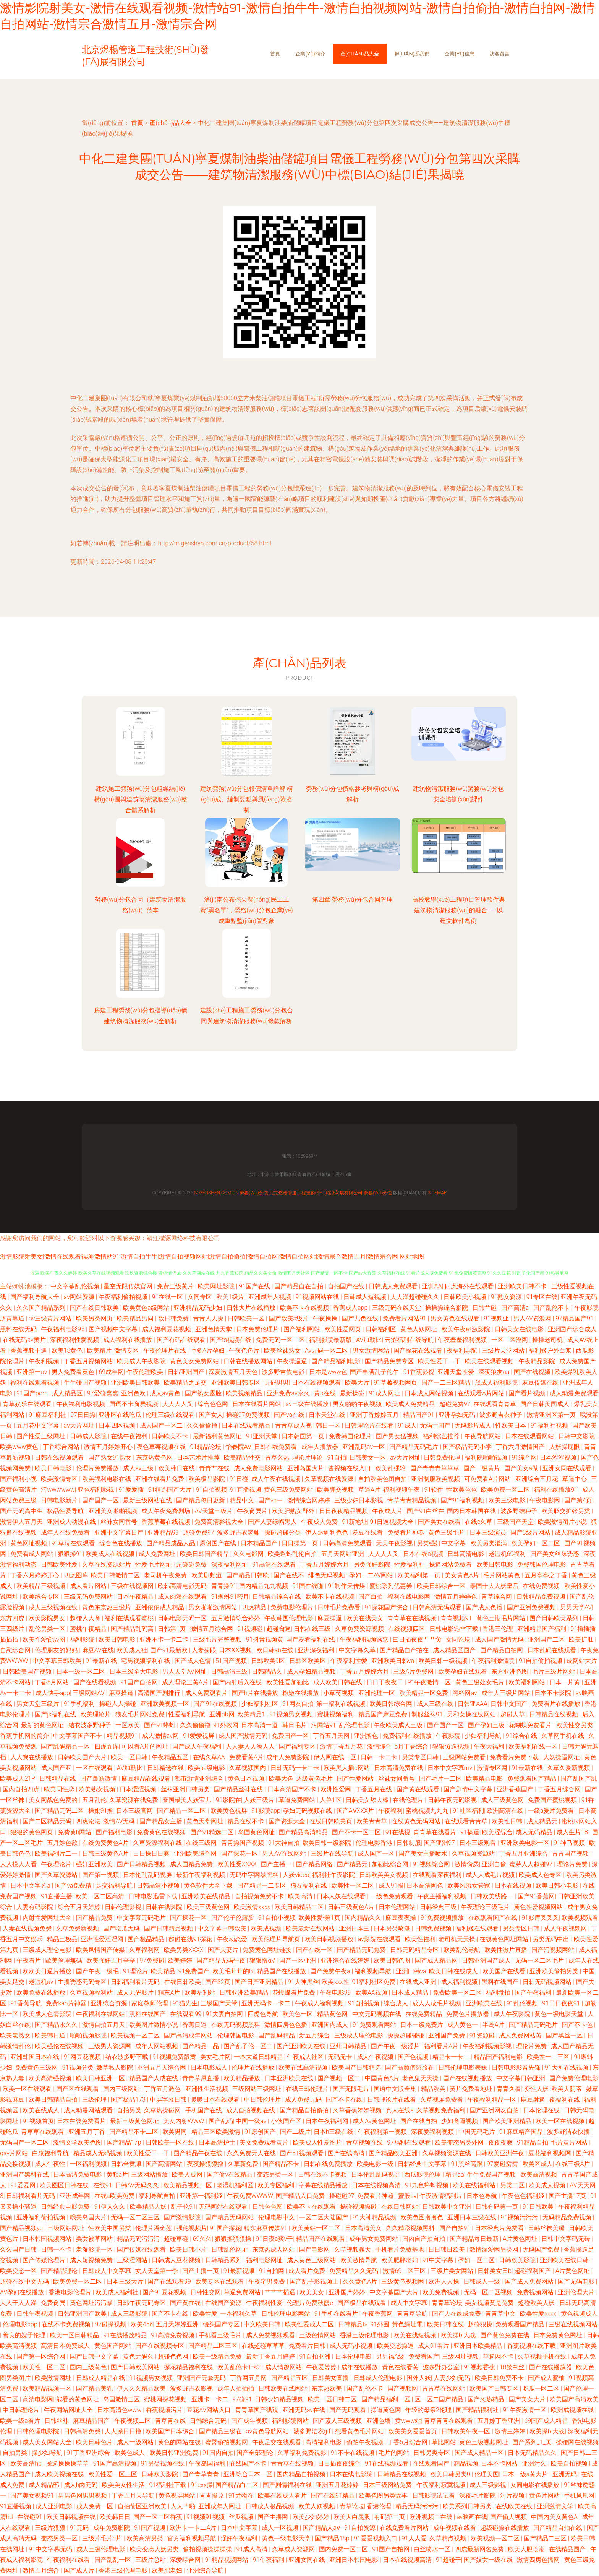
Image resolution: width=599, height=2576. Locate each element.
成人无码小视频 (352, 2345)
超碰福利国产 (533, 2270)
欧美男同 (175, 2131)
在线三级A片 (573, 2163)
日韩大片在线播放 (252, 1307)
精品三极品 (62, 1939)
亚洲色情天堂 (214, 1329)
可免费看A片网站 (488, 1479)
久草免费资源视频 (360, 1628)
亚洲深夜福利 (317, 1650)
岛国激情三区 (122, 2399)
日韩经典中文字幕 (423, 2163)
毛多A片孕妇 (208, 1350)
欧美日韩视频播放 (329, 1939)
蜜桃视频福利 (336, 1714)
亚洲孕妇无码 (458, 1414)
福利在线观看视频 (35, 1382)
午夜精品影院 (537, 1361)
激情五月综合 (42, 2570)
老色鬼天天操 (421, 2078)
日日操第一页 (301, 1543)
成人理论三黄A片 (186, 1682)
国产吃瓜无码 (122, 1928)
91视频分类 (78, 2067)
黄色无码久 (139, 2356)
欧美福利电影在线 (107, 1479)
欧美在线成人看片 (283, 2495)
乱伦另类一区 (48, 1628)
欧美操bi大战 (458, 2335)
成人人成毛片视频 (491, 1874)
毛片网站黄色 (502, 1575)
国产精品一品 (201, 2046)
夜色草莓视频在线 (162, 1446)
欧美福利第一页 (420, 1575)
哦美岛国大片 (89, 2217)
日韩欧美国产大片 (83, 1757)
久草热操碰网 (163, 2110)
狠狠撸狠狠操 (234, 2238)
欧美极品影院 (207, 1479)
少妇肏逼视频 (460, 2121)
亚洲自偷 (494, 1864)
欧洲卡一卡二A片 (194, 2527)
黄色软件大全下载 (209, 1885)
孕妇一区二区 (477, 2260)
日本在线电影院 (352, 2474)
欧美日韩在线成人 (454, 1971)
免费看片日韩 (308, 2345)
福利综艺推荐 (442, 1436)
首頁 (275, 53)
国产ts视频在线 (231, 1339)
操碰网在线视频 (577, 2442)
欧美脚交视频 (336, 1489)
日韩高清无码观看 (438, 1607)
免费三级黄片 (176, 1286)
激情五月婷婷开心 (109, 1446)
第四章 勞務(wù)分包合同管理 (352, 899)
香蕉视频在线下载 (532, 2345)
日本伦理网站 (398, 1907)
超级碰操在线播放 (505, 2527)
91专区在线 (542, 1297)
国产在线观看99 (170, 2281)
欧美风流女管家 (469, 1885)
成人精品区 (68, 1393)
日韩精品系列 (224, 2260)
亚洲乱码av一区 (364, 1446)
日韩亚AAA (472, 1703)
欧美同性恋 (60, 1789)
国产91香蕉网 (536, 1896)
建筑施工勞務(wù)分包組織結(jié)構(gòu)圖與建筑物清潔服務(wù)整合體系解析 (140, 799)
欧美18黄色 (68, 1350)
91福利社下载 (168, 2484)
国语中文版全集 (396, 2089)
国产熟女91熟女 (110, 1457)
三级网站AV (89, 1693)
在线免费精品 (424, 2014)
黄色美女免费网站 (195, 1361)
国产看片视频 (527, 1393)
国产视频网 (403, 2388)
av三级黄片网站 (51, 1318)
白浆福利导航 (51, 2153)
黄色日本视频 (247, 1778)
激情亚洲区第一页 (552, 1414)
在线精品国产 (568, 2549)
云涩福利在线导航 (410, 1339)
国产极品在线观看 (362, 2303)
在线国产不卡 (249, 2463)
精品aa (454, 2174)
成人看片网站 (89, 1586)
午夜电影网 (545, 1500)
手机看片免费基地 (400, 2249)
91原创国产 (260, 2131)
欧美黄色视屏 (229, 1810)
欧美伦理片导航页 (276, 1939)
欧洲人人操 (445, 2281)
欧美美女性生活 (124, 2484)
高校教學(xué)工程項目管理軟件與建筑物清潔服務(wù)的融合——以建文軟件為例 (458, 910)
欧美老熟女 (16, 2035)
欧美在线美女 (365, 1618)
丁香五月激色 (163, 2089)
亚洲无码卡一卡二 (266, 2003)
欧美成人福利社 (118, 2292)
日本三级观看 (478, 1842)
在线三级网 (202, 1842)
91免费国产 (194, 1971)
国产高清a (515, 1307)
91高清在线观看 (274, 1564)
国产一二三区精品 (446, 1382)
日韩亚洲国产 (187, 1372)
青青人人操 (209, 1318)
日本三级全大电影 (134, 1671)
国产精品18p (333, 2538)
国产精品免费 (95, 1917)
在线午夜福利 (130, 1436)
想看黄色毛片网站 (360, 2431)
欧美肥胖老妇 (400, 2260)
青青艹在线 (215, 1468)
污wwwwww (57, 1489)
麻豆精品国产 (92, 2420)
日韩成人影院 (89, 1436)
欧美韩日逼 (51, 2035)
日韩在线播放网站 (248, 1361)
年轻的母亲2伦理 (429, 2410)
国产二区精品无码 (48, 1821)
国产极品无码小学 (468, 1446)
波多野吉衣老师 (239, 1532)
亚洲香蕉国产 (516, 1789)
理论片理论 (308, 1457)
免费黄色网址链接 (268, 1949)
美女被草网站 (95, 2238)
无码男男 (276, 1382)
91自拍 (336, 1457)
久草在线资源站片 (107, 1564)
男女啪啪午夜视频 (358, 1404)
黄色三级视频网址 (484, 2442)
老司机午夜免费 (166, 1575)
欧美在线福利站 (475, 2185)
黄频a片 (117, 2174)
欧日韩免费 (174, 1318)
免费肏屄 (54, 2303)
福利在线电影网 (409, 1596)
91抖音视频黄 (264, 1639)
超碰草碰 (177, 2238)
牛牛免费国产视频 (492, 2174)
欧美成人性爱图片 (318, 2142)
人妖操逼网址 (562, 1757)
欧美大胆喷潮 (527, 2549)
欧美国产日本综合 (171, 2431)
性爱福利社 (410, 1564)
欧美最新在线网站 (311, 1928)
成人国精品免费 (192, 1864)
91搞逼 (469, 1832)
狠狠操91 (70, 1553)
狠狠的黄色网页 (32, 1832)
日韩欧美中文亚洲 (447, 2206)
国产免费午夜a (330, 1971)
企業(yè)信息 (459, 53)
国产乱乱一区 (113, 2559)
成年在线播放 (360, 2367)
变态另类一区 (276, 2174)
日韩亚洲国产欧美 (83, 2313)
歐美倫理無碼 (64, 1960)
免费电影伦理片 (292, 1607)
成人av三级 (139, 1468)
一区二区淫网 (510, 1339)
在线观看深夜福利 (438, 1874)
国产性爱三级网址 (41, 1436)
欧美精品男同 (136, 1318)
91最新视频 (239, 2270)
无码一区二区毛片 (540, 1960)
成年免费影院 (112, 2527)
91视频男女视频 (291, 1714)
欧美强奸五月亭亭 (111, 1960)
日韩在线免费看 (276, 1446)
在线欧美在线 (515, 2506)
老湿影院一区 (95, 2249)
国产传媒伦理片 (45, 2260)
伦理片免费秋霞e (310, 2303)
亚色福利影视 (97, 1489)
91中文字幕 (438, 2260)
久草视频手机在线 (543, 2356)
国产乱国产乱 (578, 1778)
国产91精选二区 (212, 1832)
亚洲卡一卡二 (210, 2399)
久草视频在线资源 (329, 1479)
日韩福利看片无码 (136, 1982)
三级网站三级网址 (257, 2089)
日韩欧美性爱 (60, 1564)
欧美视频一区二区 (136, 2035)
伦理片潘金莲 (154, 2228)
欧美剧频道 (207, 1575)
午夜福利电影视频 (81, 1404)
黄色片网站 (545, 2495)
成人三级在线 (436, 1703)
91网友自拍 (298, 1703)
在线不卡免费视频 (67, 2324)
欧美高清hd (26, 2463)
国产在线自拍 (419, 2121)
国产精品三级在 (221, 2431)
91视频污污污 (520, 2217)
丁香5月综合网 (408, 2442)
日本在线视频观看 (317, 1382)
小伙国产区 (287, 2121)
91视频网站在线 (318, 1297)
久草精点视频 (448, 2538)
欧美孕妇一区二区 (536, 1543)
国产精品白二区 (237, 2484)
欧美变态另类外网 (460, 2142)
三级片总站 (151, 2559)
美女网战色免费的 (54, 1800)
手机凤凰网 (579, 2495)
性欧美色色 (462, 1489)
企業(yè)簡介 (310, 53)
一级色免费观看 (392, 1896)
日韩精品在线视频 (554, 1714)
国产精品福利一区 (386, 2399)
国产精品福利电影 (336, 1361)
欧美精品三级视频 (41, 1586)
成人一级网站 (136, 2442)
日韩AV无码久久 (137, 2185)
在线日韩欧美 (183, 1982)
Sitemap (437, 1193)
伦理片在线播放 (254, 2067)
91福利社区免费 (374, 1982)
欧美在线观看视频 (490, 1361)
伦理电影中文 (277, 2217)
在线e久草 (479, 1521)
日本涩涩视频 (559, 1457)
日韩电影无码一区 (183, 1618)
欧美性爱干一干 (440, 1361)
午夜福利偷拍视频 (124, 1297)
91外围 (379, 2324)
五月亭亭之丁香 (547, 1575)
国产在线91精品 (333, 2495)
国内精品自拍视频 (302, 2474)
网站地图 (412, 1256)
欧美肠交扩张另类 (566, 1511)
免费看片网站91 (405, 1318)
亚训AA (432, 1286)
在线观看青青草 (495, 1404)
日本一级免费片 (422, 2024)
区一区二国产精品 (439, 2399)
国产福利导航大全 (35, 1297)
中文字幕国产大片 (394, 2292)
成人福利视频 (460, 1982)
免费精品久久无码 (354, 2270)
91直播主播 (56, 1896)
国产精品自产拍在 (405, 1650)
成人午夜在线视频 (276, 1479)
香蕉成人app (351, 1307)
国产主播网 (273, 2517)
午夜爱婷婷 (322, 2367)
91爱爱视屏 (199, 1735)
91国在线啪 (308, 1586)
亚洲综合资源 (110, 2003)
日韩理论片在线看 (370, 1425)
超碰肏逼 (279, 1628)
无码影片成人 (474, 1425)
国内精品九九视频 (264, 1586)
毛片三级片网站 (554, 1671)
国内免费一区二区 (344, 2549)
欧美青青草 (372, 1821)
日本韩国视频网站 (48, 2238)
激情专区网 (493, 1767)
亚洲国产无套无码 (202, 2377)
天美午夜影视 (395, 1543)
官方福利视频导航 (192, 2538)
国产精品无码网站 (230, 2217)
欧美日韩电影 (54, 1468)
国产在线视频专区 (160, 2345)
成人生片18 (573, 1832)
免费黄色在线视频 (162, 1832)
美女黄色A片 (463, 1575)
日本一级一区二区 (81, 1671)
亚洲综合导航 (206, 2570)
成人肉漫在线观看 (183, 1596)
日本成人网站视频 (430, 1393)
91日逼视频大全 (392, 1521)
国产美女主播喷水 (423, 1853)
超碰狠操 (480, 2324)
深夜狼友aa (494, 1372)
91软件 (434, 1489)
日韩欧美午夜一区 (466, 2431)
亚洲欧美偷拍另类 (554, 1971)
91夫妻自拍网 (225, 2014)
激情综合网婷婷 (309, 1500)
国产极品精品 (147, 1939)
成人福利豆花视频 (167, 1329)
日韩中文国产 (510, 1703)
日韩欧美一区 (247, 1318)
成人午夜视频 (376, 2056)
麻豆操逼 (330, 1618)
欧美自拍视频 (570, 2463)
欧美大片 (358, 1382)
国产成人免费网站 (530, 2281)
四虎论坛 (88, 1821)
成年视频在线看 (455, 2527)
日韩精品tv (352, 2324)
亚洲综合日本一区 (248, 2474)
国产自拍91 (455, 2228)
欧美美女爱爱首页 (413, 2431)
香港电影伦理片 (71, 2292)
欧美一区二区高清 (100, 1896)
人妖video (296, 1874)
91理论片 (135, 1971)
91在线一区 (168, 1297)
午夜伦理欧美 (145, 1372)
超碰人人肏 (86, 1618)
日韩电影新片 (60, 1500)
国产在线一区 (315, 1949)
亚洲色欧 (134, 1393)
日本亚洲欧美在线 (289, 2078)
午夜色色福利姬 (524, 2196)
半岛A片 (494, 2024)
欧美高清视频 (539, 2174)
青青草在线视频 (293, 2463)
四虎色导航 (264, 2014)
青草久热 (277, 1457)
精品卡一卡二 (451, 2056)
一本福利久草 (239, 2313)
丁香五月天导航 (134, 2495)
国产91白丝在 (425, 1511)
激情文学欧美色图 (78, 2142)
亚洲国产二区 (547, 1639)
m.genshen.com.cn (216, 1193)
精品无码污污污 (139, 2238)
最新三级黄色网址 (135, 2121)
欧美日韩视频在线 (72, 2517)
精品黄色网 (333, 2014)
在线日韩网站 (400, 2206)
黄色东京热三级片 (107, 1607)
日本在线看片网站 (257, 1404)
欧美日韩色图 (393, 1960)
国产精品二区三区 (213, 2345)
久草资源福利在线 (158, 1842)
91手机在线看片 (336, 2313)
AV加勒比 (369, 1339)
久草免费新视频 (78, 1928)
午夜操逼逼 (293, 1361)
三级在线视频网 (133, 1586)
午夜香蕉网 (378, 2313)
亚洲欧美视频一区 (165, 1703)
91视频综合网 (432, 1864)
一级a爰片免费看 (551, 1810)
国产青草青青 (201, 2474)
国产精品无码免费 (362, 1949)
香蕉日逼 (195, 2024)
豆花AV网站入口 (209, 2410)
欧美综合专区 (42, 1596)
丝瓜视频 (242, 2517)
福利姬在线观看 (478, 1928)
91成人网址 (385, 1393)
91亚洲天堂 (262, 1436)
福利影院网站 (291, 2420)
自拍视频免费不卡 (260, 1896)
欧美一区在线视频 (561, 2121)
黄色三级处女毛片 (480, 1682)
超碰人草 (513, 1714)
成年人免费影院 (288, 1757)
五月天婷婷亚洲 (178, 2324)
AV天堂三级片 (214, 1511)
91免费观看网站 (375, 2024)
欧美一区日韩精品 (75, 2335)
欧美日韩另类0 (451, 2474)
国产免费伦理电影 (573, 2078)
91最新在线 (102, 1660)
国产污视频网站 (553, 1949)
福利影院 (83, 1639)
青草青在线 (171, 2420)
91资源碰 (482, 2035)
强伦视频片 (191, 2228)
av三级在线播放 (308, 1404)
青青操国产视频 (243, 1842)
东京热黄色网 (155, 1457)
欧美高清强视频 (51, 2078)
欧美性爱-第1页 (320, 1917)
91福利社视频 (550, 1425)
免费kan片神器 (66, 2003)
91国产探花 (225, 2228)
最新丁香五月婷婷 (271, 2356)
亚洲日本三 (355, 1928)
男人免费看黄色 (74, 1372)
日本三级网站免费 (388, 2484)
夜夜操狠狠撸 (206, 2163)
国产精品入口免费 (301, 2196)
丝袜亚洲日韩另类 (186, 1789)
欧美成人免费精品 (411, 1404)
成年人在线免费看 (66, 1532)
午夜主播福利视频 (442, 1896)
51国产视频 (231, 1660)
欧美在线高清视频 (303, 2067)
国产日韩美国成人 (545, 1404)
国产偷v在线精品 (230, 2174)
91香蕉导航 (26, 2003)
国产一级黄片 (482, 1468)
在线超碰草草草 (264, 2345)
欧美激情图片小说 (563, 1521)
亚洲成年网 (76, 2196)
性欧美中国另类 (110, 2228)
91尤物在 (241, 2495)
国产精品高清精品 (304, 1832)
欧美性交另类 (575, 1725)
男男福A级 (391, 2356)
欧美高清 (301, 1896)
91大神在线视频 (567, 2067)
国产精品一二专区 (262, 1885)
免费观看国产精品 (532, 1778)
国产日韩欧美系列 (554, 1618)
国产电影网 (315, 2249)
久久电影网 (249, 1553)
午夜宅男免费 (267, 2281)
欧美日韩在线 (446, 2324)
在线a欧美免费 (115, 2196)
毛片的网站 (395, 2452)
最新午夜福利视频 (201, 1874)
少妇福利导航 (484, 1735)
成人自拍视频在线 (251, 2110)
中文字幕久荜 (358, 1650)
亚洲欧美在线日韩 (565, 2260)
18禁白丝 (513, 2367)
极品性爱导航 (66, 1511)
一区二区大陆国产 (324, 2217)
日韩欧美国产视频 (28, 1671)
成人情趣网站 (284, 2367)
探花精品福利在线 (189, 2367)
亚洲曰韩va (411, 1971)
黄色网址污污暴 (92, 2303)
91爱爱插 (132, 1489)
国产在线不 (290, 1575)
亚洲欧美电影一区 (525, 1842)
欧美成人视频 (548, 2185)
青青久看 (509, 2089)
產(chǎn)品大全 (359, 53)
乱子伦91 (183, 2206)
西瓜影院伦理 (423, 2174)
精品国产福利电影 (499, 2056)
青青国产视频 (571, 1853)
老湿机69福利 (508, 1553)
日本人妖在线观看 (342, 1896)
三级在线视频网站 (573, 2324)
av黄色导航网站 (268, 2431)
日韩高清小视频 (159, 1885)
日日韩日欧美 (447, 2249)
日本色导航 (482, 2196)
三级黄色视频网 (403, 2281)
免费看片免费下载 (515, 1757)
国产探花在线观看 (418, 1350)
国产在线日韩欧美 (95, 1307)
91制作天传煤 (347, 1586)
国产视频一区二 (339, 2078)
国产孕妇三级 (487, 1725)
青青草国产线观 (257, 2410)
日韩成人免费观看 (394, 1286)
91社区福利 (468, 1810)
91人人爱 (414, 2538)
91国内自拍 (218, 2452)
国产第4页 (578, 1500)
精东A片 (169, 1992)
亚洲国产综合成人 (572, 1329)
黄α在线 (325, 1393)
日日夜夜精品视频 (344, 1511)
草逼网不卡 (499, 2356)
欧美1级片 (231, 1297)
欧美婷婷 (181, 1960)
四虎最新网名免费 (480, 2549)
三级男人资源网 (110, 2046)
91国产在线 (255, 1286)
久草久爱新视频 (569, 1767)
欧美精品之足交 (186, 1382)
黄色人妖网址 (419, 1329)
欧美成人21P (18, 1778)
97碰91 (242, 2399)
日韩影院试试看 (434, 2495)
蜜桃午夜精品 (89, 1628)
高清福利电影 (324, 2442)
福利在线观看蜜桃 (130, 1618)
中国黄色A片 (382, 2078)
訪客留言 (500, 53)
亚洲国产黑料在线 (25, 2174)
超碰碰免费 (192, 1564)
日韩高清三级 (230, 1671)
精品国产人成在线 (154, 2078)
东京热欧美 (327, 2388)
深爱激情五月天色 (234, 1372)
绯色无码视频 (327, 1575)
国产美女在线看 (440, 1521)
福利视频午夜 (402, 1489)
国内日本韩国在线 (472, 1511)
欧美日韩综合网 (391, 1703)
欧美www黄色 (20, 1446)
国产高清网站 (165, 2163)
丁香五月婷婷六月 (325, 1564)
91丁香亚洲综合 (89, 2452)
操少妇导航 (48, 2452)
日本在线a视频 (423, 1553)
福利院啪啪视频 (487, 1457)
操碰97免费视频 (248, 1414)
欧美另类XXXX (184, 1949)
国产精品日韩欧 (248, 1575)
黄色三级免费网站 (289, 1489)
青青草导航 (413, 2313)
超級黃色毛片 (315, 1778)
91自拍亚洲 (315, 2356)
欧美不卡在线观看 (312, 2206)
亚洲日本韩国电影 (354, 2559)
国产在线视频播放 (468, 2078)
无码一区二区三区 (136, 2217)
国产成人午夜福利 (197, 1746)
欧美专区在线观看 (220, 2281)
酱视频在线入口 (350, 1468)
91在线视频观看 (387, 2463)
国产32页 (218, 1982)
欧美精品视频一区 (188, 2185)
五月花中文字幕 (38, 1425)
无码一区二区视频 (489, 2292)
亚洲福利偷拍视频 (41, 2217)
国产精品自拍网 (502, 1650)
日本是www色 (328, 1372)
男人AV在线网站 (285, 1853)
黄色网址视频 (29, 1543)
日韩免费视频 (434, 1928)
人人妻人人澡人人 (251, 1746)
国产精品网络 (315, 1864)
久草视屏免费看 (442, 2099)
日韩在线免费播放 (329, 2163)
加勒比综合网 (391, 1864)
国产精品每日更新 (201, 1500)
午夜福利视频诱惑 (365, 1639)
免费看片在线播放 (556, 1703)
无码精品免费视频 (567, 2217)
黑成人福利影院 (497, 1382)
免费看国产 (423, 2356)
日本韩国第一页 (304, 1436)
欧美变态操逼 (396, 2345)
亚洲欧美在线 (485, 2003)
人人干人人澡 (19, 2303)
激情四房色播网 (539, 2559)
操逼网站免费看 (451, 1564)
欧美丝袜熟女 (283, 1350)
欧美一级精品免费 (218, 2356)
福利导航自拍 (158, 2196)
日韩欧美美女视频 (384, 1874)
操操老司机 (548, 1339)
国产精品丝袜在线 (239, 1789)
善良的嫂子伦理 (25, 2335)
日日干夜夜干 (385, 1682)
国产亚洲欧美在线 (302, 2046)
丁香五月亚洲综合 (524, 1853)
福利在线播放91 (556, 1489)
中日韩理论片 (22, 2410)
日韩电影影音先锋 (517, 2067)
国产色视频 (414, 2056)
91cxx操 (202, 2484)
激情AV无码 (119, 1821)
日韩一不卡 (57, 2249)
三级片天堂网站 (504, 1350)
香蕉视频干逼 (29, 1350)
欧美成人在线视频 (111, 1553)
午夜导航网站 (483, 1436)
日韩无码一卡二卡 (295, 1767)
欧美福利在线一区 (533, 1746)
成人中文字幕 (409, 2303)
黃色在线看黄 (401, 2367)
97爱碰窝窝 (102, 1393)
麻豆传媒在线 (541, 1382)
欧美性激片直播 (506, 1949)
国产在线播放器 (551, 2367)
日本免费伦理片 (258, 1329)
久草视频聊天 (353, 2249)
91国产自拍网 (139, 1682)
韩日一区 (329, 1425)
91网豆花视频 (83, 2056)
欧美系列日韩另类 (468, 2506)
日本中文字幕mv (450, 1767)
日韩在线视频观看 (60, 1457)
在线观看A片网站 (482, 1393)
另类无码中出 (552, 1939)
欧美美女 (312, 2292)
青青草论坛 (447, 2303)
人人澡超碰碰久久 (415, 1297)
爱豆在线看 (368, 1532)
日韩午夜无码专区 (142, 2303)
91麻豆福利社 (48, 1414)
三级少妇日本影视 (359, 1500)
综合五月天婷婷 (80, 1907)
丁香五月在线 (374, 1789)
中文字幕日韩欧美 (57, 1660)
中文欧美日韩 (263, 2324)
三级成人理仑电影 (48, 1949)
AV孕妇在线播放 (22, 2292)
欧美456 (142, 2324)
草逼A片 (369, 1489)
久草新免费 (244, 2163)
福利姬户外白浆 (551, 1350)
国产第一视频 (101, 1874)
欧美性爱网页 (343, 1329)
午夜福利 (390, 1810)
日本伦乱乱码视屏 (148, 1874)
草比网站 (444, 2442)
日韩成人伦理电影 (378, 2377)
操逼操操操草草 (68, 2463)
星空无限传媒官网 (129, 1286)
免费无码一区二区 (281, 1339)
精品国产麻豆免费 (383, 1714)
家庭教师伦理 (150, 2003)
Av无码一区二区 (327, 1350)
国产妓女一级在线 (489, 2559)
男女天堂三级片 (38, 1703)
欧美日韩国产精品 (205, 1553)
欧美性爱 (205, 2313)
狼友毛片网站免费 (140, 1714)
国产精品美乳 (95, 2388)
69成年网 (111, 1372)
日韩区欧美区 (308, 1660)
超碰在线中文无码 (25, 2281)
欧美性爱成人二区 (310, 2324)
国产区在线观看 (78, 2089)
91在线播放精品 (125, 2335)
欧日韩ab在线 (275, 1650)
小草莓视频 (339, 1693)
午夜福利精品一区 (492, 2099)
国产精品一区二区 (182, 1810)
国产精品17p (125, 2142)
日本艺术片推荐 (199, 1457)
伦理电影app (21, 2324)
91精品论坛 (206, 1446)
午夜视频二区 (133, 2420)
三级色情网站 (318, 2335)
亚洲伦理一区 (377, 1693)
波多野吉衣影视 (192, 2388)
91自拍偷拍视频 (541, 1660)
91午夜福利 (269, 2559)
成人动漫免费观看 (574, 1393)
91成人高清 (252, 2549)
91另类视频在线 (163, 2463)
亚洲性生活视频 (207, 2089)
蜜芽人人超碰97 (531, 1864)
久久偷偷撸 (203, 1425)
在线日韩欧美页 (331, 1821)
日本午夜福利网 (328, 2121)
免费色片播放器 (468, 2014)
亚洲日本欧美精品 (478, 2345)
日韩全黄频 (127, 2163)
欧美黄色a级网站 (146, 1307)
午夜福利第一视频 (383, 2131)
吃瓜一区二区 (542, 2388)
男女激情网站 (372, 1350)
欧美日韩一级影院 (327, 1842)
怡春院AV (238, 1446)
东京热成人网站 (274, 2249)
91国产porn (32, 1393)
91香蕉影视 (419, 1372)
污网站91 (323, 1725)
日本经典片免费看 (500, 2228)
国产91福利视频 (463, 1500)
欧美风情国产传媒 (101, 1949)
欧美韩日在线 (177, 1468)
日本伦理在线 (542, 2110)
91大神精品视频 (375, 2217)
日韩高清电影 (466, 1553)
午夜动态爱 (233, 1939)
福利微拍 (499, 1992)
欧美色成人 (130, 2452)
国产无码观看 (348, 2410)
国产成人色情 (194, 1660)
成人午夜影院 (513, 2014)
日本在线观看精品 (247, 1425)
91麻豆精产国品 (521, 2131)
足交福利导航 (115, 1885)
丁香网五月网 (249, 2377)
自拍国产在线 (347, 1286)
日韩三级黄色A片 (106, 1853)
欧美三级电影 (508, 1500)
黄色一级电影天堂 (559, 2014)
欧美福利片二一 (57, 1853)
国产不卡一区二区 (357, 1832)
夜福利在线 (565, 2099)
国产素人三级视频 (338, 2420)
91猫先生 (185, 2003)
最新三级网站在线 (148, 1500)
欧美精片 (99, 1350)
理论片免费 (573, 1864)
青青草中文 (501, 2313)
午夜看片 (29, 1960)
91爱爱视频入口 (376, 2538)
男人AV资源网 (533, 1318)
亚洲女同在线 (307, 2559)
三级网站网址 (66, 2228)
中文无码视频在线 (377, 2014)
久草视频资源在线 (447, 2153)
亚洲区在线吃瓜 (121, 1414)
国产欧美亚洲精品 (507, 2121)
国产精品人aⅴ (322, 2527)
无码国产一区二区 (25, 2142)
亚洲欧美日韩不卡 (523, 1286)
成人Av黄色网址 (375, 2121)
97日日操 (83, 1414)
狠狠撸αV (263, 1960)
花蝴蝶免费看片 (531, 1725)
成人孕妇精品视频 (312, 1671)
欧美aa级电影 (207, 1767)
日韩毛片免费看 (339, 1607)
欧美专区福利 (276, 2185)
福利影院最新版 (331, 1339)
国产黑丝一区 (565, 2035)
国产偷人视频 (509, 2517)
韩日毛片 (295, 1725)
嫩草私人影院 (115, 2067)
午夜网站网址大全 (69, 2410)
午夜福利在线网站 (101, 2014)
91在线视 (398, 1832)
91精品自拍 (532, 2142)
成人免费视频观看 (271, 2335)
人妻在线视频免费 (28, 1928)
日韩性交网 (205, 2292)
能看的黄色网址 (78, 2399)
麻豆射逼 (534, 2099)
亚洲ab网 (221, 1714)
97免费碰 (152, 1960)
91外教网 (225, 1725)
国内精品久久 (364, 1917)
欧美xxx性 (335, 1982)
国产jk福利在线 (56, 1714)
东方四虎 (13, 1618)
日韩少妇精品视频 (280, 2399)
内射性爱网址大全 (48, 1917)
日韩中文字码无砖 (566, 2238)
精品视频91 (123, 1735)
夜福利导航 (463, 1350)
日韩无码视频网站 (548, 1982)
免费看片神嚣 (406, 1532)
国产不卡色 (578, 2024)
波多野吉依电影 (284, 1372)
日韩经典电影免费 (66, 2206)
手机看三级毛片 (221, 2335)
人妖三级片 (260, 1800)
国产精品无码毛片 (414, 1446)
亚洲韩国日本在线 (35, 2056)
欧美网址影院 (217, 1286)
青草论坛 (352, 2506)
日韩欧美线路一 (492, 1896)
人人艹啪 (183, 2506)
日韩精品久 (268, 1671)
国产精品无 (353, 1864)
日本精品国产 (260, 1543)
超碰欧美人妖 (537, 2303)
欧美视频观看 (580, 1917)
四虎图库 (76, 1575)
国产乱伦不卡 (552, 1307)
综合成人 (397, 2003)
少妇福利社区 (260, 1703)
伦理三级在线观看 (171, 1414)
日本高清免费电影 (78, 2174)
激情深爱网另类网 (494, 2249)
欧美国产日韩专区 (494, 2388)
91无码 (80, 2527)
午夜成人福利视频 (320, 2003)
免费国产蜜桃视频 (553, 1800)
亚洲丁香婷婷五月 (375, 1414)
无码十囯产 (436, 1425)
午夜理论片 (57, 1864)
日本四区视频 (118, 1425)
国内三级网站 (122, 2089)
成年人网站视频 (157, 2046)
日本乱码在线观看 (552, 1650)
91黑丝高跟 (467, 2163)
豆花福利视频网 (550, 2153)
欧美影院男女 (48, 1618)
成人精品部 (45, 2484)
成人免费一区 (95, 2506)
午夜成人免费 (320, 1521)
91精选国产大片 (170, 1489)
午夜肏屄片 (253, 1511)
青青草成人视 (294, 1425)
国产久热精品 (487, 2399)
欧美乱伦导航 (463, 1949)
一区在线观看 (95, 1767)
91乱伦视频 (523, 2003)
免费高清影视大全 (219, 1521)
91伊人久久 (110, 2206)
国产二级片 (295, 2131)
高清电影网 (38, 2399)
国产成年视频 (250, 2420)
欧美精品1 (252, 1714)
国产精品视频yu (22, 2228)
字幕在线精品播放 (324, 2185)
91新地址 (354, 1521)
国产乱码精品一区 (66, 1746)
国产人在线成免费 (457, 2313)
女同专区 (201, 1297)
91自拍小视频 (277, 1917)
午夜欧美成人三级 (399, 1725)
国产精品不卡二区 (134, 2131)
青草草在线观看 (43, 2131)
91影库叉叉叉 (540, 1917)
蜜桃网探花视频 (166, 2399)
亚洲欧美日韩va (393, 1660)
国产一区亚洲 (298, 1960)
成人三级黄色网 (503, 1800)
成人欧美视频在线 (60, 2474)
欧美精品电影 (485, 1778)
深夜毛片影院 (478, 2495)
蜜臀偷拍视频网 (227, 2442)
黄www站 (408, 2420)
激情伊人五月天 (22, 1521)
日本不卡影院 (553, 1693)
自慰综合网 (16, 1650)
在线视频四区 (407, 1628)
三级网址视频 (461, 2356)
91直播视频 (245, 1489)
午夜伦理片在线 (165, 1350)
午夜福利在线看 (69, 2559)
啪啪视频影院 (89, 2035)
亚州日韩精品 (349, 2046)
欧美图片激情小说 (154, 2024)
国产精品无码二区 (60, 1810)
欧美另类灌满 (489, 1543)
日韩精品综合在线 (277, 1596)
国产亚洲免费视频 (532, 1607)
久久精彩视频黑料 (411, 2228)
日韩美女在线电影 (520, 1329)
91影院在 (228, 1800)
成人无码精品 (535, 1832)
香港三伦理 (498, 1628)
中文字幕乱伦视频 (75, 1286)
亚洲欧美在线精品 (206, 1896)
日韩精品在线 (58, 1778)
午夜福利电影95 (63, 1329)
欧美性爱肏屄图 (45, 1639)
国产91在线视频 (215, 1703)
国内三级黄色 (89, 2367)
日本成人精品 (411, 1992)
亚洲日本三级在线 (472, 2217)
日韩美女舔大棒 (368, 1800)
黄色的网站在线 (180, 2442)
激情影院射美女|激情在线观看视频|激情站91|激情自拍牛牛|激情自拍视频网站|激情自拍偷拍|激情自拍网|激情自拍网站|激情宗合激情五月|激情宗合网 (199, 1256)
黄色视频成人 (579, 2313)
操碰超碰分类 (283, 1532)
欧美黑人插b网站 (347, 1767)
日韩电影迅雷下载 (454, 1628)
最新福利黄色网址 (218, 1436)
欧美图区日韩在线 (65, 2185)
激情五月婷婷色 (456, 1596)
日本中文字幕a (31, 1885)
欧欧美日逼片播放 (48, 1971)
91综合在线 (522, 1735)
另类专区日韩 (421, 1757)
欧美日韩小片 (189, 2249)
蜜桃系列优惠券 (391, 1586)
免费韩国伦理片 (351, 1436)
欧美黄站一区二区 (316, 2228)
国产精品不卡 (281, 2163)
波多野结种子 (519, 1511)
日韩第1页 (172, 1628)
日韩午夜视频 (35, 2313)
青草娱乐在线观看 (28, 1404)
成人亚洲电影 (55, 2506)
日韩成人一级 (482, 2281)
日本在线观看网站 (530, 1436)
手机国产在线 (204, 2110)
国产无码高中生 (22, 1511)
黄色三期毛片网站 (501, 1618)
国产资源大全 (288, 1821)
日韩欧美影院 (518, 2260)
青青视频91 (456, 1618)
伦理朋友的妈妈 (57, 1650)
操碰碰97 (342, 2196)
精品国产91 (419, 1414)
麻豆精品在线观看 (146, 1778)
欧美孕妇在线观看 (463, 1671)
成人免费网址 (158, 1553)
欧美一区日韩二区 (333, 2399)
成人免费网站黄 (521, 2035)
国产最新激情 (99, 1778)
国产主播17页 (568, 2196)
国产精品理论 (60, 2270)
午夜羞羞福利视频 (463, 1339)
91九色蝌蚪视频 (427, 2185)
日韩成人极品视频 (270, 2506)
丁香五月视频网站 (89, 1361)
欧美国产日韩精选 (357, 2067)
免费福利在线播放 (408, 1735)
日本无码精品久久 (533, 2452)
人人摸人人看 (19, 1864)
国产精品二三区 (546, 2538)
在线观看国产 (432, 2463)
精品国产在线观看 (321, 2238)
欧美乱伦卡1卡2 (239, 2367)
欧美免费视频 (442, 2292)
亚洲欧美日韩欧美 (136, 1382)
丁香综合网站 (62, 1446)
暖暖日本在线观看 (216, 2099)
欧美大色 (281, 1778)
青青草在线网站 (444, 2388)
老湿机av (42, 1982)
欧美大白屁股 (352, 2517)
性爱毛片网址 (154, 1564)
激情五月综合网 (212, 1628)
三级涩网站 (133, 2260)
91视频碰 (250, 1628)
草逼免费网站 (297, 1800)
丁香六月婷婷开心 (35, 1575)
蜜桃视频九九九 (428, 1810)
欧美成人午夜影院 (142, 1361)
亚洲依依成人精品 (160, 1607)
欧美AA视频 (372, 1992)
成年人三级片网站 (506, 1693)
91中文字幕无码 (51, 2549)
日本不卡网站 (500, 2463)
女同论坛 (459, 1639)
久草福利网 (145, 1949)
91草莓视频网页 (396, 1382)
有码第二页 (390, 2517)
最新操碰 (353, 1393)
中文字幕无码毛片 (142, 1917)
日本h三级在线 (334, 2131)
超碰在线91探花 (191, 1939)
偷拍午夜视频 (365, 2442)
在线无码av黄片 (25, 1339)
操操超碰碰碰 (406, 2035)
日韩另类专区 (432, 2452)
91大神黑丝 (303, 1982)
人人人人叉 (178, 1404)
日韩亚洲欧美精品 (244, 1992)
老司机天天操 (458, 1939)
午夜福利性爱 (349, 1660)
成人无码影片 (136, 1992)
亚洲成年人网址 (220, 2506)
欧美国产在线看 (504, 1971)
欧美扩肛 (582, 1639)
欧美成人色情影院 (48, 2014)
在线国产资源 (224, 2303)
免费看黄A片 (246, 1757)
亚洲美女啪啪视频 (113, 1511)
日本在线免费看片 (82, 2121)
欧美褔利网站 (527, 1682)
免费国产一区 (291, 1735)
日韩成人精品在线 (101, 2377)
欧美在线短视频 (415, 2335)
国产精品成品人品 (171, 1543)
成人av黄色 (166, 1393)
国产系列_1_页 (532, 2442)
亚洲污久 (535, 2463)
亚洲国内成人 (330, 2024)
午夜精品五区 (171, 1757)
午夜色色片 (245, 1350)
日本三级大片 (126, 2281)
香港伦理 (380, 2506)
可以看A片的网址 (145, 1746)
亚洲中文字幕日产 (119, 1532)
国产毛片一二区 (441, 1778)
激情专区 (127, 1350)
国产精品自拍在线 (558, 2527)
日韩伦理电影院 (38, 2431)
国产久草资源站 (57, 1874)
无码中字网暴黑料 (255, 1874)
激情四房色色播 (286, 2024)
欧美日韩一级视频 (443, 1660)
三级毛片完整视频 (218, 1639)
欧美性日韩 (508, 1821)
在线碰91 (30, 2517)
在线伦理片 (409, 1800)
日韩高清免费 (83, 2431)
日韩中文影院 (577, 1436)
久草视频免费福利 (441, 2110)
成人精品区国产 (455, 1650)
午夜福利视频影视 (488, 2046)
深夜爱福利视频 (433, 2131)
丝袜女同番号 (119, 1521)
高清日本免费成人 (66, 2345)
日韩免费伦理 (443, 1457)
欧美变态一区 (19, 2270)
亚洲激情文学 (556, 2506)
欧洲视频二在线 (432, 2517)
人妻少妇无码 (453, 2377)
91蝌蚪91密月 (230, 1596)
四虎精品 (255, 1607)
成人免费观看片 (207, 1693)
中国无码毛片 (477, 2131)
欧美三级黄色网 (209, 1907)
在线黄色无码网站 (417, 1821)
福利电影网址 (265, 2260)
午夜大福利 (490, 1746)
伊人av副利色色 (327, 1532)
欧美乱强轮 (391, 1468)
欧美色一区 (298, 2014)
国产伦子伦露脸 (233, 1917)
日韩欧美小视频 (466, 1297)
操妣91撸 (100, 1810)
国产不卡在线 (345, 2099)
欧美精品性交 (243, 1457)
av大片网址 (80, 1425)
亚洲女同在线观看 (567, 1468)
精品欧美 (434, 2089)
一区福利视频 (89, 2163)
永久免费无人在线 (252, 2153)
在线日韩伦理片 (308, 2089)
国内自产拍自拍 (424, 2238)
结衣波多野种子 (90, 1725)
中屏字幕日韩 (169, 2099)
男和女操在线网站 (472, 1714)
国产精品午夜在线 (198, 2153)
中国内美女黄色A (555, 2517)
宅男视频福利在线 (146, 1660)
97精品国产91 (575, 1318)
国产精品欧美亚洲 (394, 2153)
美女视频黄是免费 (490, 2303)
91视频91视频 (206, 2517)
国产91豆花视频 (165, 2292)
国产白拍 (371, 1596)
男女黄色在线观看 (456, 1318)
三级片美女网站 (453, 2270)
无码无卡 (341, 2056)
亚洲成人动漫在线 (72, 1521)
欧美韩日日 (115, 2517)
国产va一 (271, 1500)
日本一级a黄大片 (525, 2474)
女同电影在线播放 (535, 2484)
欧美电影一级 (376, 2163)
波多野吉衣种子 (501, 1414)
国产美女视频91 (32, 2495)
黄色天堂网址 (205, 1821)
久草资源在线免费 (134, 1800)
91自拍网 (272, 2270)
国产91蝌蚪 (160, 1725)
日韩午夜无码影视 (453, 1800)
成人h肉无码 (81, 2484)
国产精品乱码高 (133, 1628)
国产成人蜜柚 (547, 2377)
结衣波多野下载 (127, 2056)
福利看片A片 (442, 2046)
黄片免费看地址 (472, 2089)
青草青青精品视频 (412, 1500)
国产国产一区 (101, 1500)
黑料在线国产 (501, 1982)
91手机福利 (80, 1703)
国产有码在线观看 (182, 1339)
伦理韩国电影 (236, 2035)
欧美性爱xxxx (539, 2313)
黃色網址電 (408, 2324)
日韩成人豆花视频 (177, 2260)
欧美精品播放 (242, 2078)
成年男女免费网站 (374, 2238)
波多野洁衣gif (312, 2431)
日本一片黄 (565, 1682)
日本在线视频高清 (377, 2185)
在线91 (102, 2185)
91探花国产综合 (387, 1607)
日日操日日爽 (152, 1853)
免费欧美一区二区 (458, 1992)
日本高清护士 (218, 2142)
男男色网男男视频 (83, 2495)
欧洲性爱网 (337, 1789)
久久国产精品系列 (41, 1307)
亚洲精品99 (163, 1532)
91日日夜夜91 (561, 2003)
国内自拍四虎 (22, 1789)
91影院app (265, 1810)
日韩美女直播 (331, 2377)
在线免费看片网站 (405, 2527)
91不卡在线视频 (353, 2452)
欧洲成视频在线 (573, 2410)
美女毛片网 (215, 2056)
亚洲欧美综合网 (196, 1853)
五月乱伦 (94, 1800)
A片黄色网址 (521, 2238)
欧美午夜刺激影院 (466, 1329)
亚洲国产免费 (447, 2035)
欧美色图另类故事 (384, 2495)
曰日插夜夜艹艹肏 (418, 1639)
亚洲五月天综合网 (162, 2067)
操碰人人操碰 (118, 1703)
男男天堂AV (576, 1607)
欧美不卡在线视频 (305, 1307)
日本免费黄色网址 (558, 2335)
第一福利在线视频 (341, 1703)
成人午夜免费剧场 (166, 1511)
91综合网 (524, 1457)
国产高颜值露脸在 (410, 2067)
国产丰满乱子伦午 (375, 1372)
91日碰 (239, 1479)
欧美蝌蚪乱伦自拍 (293, 1553)
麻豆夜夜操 (401, 1917)
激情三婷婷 (511, 2431)
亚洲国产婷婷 (348, 2292)
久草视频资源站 (474, 1853)
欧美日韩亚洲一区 (101, 2078)
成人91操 (391, 1885)
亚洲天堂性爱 (456, 1372)
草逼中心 (575, 1479)
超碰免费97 (455, 1404)
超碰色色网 (174, 2356)
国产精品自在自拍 (299, 1286)
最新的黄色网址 (43, 1725)
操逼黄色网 (387, 2410)
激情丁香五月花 (342, 1746)
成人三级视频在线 (54, 1607)
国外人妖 (418, 2377)
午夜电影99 (336, 1992)
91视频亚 (497, 1318)
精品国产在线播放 (282, 1971)
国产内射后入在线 (238, 1682)
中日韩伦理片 (263, 2099)
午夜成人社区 (306, 2056)
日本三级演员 (488, 1532)
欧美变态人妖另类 (155, 2549)
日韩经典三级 (439, 1907)
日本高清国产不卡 (292, 1789)
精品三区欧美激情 (216, 2131)
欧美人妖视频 (317, 2506)
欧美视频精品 (245, 1393)
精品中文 (243, 1500)
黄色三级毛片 (447, 1532)
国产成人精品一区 (480, 2452)
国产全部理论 (255, 2452)
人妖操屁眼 (565, 1446)
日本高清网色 (425, 1885)
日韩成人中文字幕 (107, 2270)
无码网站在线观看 (224, 2206)
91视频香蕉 (480, 2367)
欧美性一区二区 (353, 1885)
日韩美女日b (495, 2270)
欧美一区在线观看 (28, 2089)
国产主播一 (277, 1864)
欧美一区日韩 (130, 1757)
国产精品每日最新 (475, 2238)
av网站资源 (80, 1297)
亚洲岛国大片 (306, 1468)
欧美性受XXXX (237, 1864)
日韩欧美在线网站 (283, 2388)
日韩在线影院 (165, 1907)
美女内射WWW (184, 2121)
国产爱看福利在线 (311, 1639)
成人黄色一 (463, 2024)
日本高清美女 (364, 2228)
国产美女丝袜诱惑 (555, 1553)
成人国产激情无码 (500, 1639)
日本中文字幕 (240, 2527)
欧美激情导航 (359, 2260)
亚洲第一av (32, 1372)
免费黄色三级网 (37, 2067)
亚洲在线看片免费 (160, 1479)
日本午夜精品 (136, 1596)
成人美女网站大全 (48, 2442)
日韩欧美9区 (269, 1660)
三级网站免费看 (465, 1757)
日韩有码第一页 (497, 2206)
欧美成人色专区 (541, 1874)
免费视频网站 (536, 2292)
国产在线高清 (347, 2153)
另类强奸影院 (372, 1564)
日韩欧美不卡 (171, 1436)
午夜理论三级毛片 (486, 1907)
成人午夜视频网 (566, 1928)
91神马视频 (570, 1842)
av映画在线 (472, 2517)
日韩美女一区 (368, 1457)
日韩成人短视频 (365, 1297)
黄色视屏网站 (178, 2495)
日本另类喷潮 (393, 1928)
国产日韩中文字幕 (95, 2356)
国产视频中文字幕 (114, 1329)
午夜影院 (449, 1735)
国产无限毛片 (352, 2089)
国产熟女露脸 (204, 1393)
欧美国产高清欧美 (574, 2399)
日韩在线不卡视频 (323, 2174)
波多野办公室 (442, 2367)
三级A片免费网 (414, 1671)
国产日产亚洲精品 (260, 1982)
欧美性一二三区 (549, 2056)
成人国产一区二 (162, 1425)
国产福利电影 (115, 1832)
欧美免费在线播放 (41, 1992)
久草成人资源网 (294, 2549)
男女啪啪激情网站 (213, 1607)
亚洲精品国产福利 (542, 1628)
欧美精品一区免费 (424, 1693)
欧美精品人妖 (149, 2206)
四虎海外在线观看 (470, 1286)
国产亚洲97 (440, 1842)
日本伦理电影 (354, 2356)
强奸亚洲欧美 (95, 1864)
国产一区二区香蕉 (158, 2517)
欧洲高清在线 (506, 1810)
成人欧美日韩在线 (338, 1682)
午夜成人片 (388, 1511)
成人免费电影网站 (259, 1468)
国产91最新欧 (169, 1650)
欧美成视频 (267, 1928)
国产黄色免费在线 (505, 2335)
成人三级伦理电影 (101, 2549)
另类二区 (513, 2185)
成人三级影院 (130, 2313)
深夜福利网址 (230, 1564)
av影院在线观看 (380, 1939)
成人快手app (53, 1693)
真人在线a (400, 2110)
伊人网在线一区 (336, 1757)
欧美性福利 (420, 1939)
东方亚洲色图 (510, 1671)
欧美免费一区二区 (506, 1489)
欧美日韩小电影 (558, 1885)
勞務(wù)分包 (254, 1193)
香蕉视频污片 (165, 2410)
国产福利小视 (19, 1479)
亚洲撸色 (367, 1735)
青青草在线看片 (435, 1832)
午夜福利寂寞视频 (441, 2484)
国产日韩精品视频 (142, 1864)
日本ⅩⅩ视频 (236, 1650)
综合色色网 (214, 1404)
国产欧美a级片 (289, 1318)
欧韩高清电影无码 (183, 1586)
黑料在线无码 (19, 1329)
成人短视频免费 (92, 2260)
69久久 (202, 2238)
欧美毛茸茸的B (233, 1971)
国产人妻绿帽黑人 (273, 1521)
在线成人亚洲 (419, 1982)
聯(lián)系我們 (412, 53)
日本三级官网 (135, 1810)
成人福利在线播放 (128, 1339)
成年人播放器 (320, 1446)
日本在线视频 (514, 1885)
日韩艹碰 (485, 1307)
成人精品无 (543, 1821)
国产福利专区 (298, 1746)
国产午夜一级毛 (98, 1971)
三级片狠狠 (51, 2527)
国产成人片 (80, 2570)
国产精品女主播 (161, 1821)
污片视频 (513, 2495)
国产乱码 (221, 2121)
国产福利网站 (302, 1329)
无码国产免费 (542, 2249)
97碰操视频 (111, 2324)
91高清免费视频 (173, 2335)
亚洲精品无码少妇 (198, 1307)
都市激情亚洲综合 (200, 1778)
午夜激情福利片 (441, 2196)
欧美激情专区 (60, 1479)
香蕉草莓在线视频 (166, 1521)
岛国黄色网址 (257, 1832)
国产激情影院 (183, 2217)
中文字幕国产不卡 (78, 1735)
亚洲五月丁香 (87, 2131)
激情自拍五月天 (104, 2024)
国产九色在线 (361, 1318)
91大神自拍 (284, 1842)
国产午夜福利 (534, 1992)
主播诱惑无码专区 (83, 1982)
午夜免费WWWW (250, 2196)
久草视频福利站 (92, 1992)
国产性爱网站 (356, 1778)
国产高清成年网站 (189, 2035)
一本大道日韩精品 (259, 2056)
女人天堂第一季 (157, 2270)
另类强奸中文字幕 (442, 1543)
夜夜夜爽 (501, 2142)
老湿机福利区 (236, 2185)
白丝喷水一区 (433, 2549)
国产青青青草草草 (435, 1468)
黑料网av (465, 1693)
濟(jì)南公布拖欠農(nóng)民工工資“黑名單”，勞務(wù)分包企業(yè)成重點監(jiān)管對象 (246, 910)
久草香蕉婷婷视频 (358, 2110)
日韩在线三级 (313, 1628)
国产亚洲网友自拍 (495, 2110)
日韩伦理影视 (124, 1907)
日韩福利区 (382, 1329)
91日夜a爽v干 (274, 2238)
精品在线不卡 (246, 1821)
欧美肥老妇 (168, 2570)
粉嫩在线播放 (301, 1693)
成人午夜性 (51, 2163)
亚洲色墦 (379, 2420)
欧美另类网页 (95, 1318)
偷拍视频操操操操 (208, 2549)
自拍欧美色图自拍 (383, 1479)
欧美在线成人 (42, 2110)
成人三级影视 (488, 2484)
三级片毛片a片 (102, 2538)
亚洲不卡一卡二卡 (164, 1639)
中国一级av (252, 2121)
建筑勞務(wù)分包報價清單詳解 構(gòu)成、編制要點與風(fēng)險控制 (246, 799)
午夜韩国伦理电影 (289, 1618)
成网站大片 (582, 1660)
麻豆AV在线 (98, 1650)
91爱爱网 (23, 2185)
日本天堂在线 (328, 1414)
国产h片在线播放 (256, 1693)
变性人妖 (536, 2089)
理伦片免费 (532, 2046)
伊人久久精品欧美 (142, 2388)
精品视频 (466, 2463)
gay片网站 (14, 2153)
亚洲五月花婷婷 (338, 2484)
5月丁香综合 (412, 1746)
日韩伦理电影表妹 (463, 2067)
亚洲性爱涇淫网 (103, 1939)
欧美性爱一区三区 (113, 2474)
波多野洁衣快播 (569, 2131)
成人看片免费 (307, 2270)
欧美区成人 (537, 2163)
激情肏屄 (467, 1864)
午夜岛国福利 (208, 2463)
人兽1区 (331, 1800)
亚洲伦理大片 (577, 2292)
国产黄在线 (186, 2303)
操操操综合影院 (447, 1307)
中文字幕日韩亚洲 (521, 2078)
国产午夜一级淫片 (396, 2046)
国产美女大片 (528, 2399)
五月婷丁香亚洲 (499, 2420)
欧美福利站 (201, 1992)
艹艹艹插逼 (281, 2292)
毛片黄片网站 (570, 2142)
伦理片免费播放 (98, 1468)
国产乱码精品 (277, 2035)
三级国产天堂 (516, 1521)
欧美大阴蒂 (567, 2089)
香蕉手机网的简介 (25, 1735)
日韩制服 (409, 1842)
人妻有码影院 (35, 1907)
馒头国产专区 (222, 2324)
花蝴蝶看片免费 (294, 1992)
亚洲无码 (565, 2474)
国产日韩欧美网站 (136, 2367)
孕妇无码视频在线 (308, 1810)
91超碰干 (448, 2559)
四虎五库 (106, 1746)
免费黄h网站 (75, 1832)
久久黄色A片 (361, 2281)
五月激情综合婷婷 (236, 1618)
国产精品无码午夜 (221, 1960)
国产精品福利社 (478, 2410)
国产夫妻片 (224, 1949)
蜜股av (407, 2196)
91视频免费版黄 (175, 2056)
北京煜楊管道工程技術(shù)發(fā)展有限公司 (316, 1193)
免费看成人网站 (32, 1553)
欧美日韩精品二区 (300, 1907)
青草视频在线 (365, 2142)
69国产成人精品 (546, 2420)
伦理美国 (486, 2474)
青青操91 (223, 1586)
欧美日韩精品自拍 (54, 2099)
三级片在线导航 (333, 1853)
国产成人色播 (485, 1607)
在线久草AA (210, 1757)
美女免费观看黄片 (265, 2142)
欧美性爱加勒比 (288, 1682)
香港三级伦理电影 (365, 2335)
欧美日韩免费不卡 (500, 2377)
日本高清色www (120, 2410)
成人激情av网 (161, 1735)
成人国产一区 (377, 1853)
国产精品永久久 (57, 2024)
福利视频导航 (374, 1971)
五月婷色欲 (63, 1842)
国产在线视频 (533, 1372)
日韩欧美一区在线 (171, 2142)
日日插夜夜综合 (340, 2463)
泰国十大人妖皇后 (495, 1586)
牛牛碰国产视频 (86, 1382)
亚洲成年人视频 (270, 1297)
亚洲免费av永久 (289, 1393)
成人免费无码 (304, 2099)
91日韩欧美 (539, 2206)
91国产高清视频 (115, 2463)
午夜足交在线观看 (277, 2442)
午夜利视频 (45, 1361)
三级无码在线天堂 (397, 1307)
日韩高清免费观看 (348, 1543)
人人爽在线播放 (32, 1757)
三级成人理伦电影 (359, 2035)
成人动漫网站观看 (89, 2110)
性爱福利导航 (187, 1714)
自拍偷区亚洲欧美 (143, 2506)
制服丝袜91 (427, 1714)
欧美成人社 (132, 1650)
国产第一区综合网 (41, 2356)
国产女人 (211, 1414)
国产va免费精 (74, 1885)
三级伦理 (95, 2099)
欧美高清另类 (145, 2538)
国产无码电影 (577, 2281)
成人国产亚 (57, 1767)
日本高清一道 (260, 1725)
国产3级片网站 (531, 1532)
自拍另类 (129, 2110)
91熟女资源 (507, 1297)
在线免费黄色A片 (106, 1842)
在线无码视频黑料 (236, 2024)
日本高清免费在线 (399, 1767)
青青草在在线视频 (412, 1618)
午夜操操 (326, 1318)
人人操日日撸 (124, 2431)
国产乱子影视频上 (315, 2281)
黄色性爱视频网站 (539, 1907)
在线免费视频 (542, 1586)
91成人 (407, 1425)
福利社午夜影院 (334, 1874)
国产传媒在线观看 (142, 2249)
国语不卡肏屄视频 (134, 1404)
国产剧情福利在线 (288, 2484)
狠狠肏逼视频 (451, 1746)
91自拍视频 (211, 1489)
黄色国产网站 (113, 2345)
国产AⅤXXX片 (356, 1810)
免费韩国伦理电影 (542, 1564)
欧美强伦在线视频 (60, 2046)
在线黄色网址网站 (504, 1939)
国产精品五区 (290, 2377)
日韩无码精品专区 (415, 1949)
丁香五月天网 (332, 1735)
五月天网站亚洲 (343, 1553)
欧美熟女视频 (98, 1789)
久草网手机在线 (563, 1735)
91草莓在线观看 (74, 1543)
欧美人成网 (188, 2174)
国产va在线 (290, 1414)
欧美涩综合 (497, 1832)
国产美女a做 (521, 1468)
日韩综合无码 (209, 2420)
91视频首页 (38, 2121)
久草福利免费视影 (302, 2452)
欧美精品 (163, 1971)
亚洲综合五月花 (537, 1479)
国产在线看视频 (95, 1682)
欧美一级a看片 (20, 2420)
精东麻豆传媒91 (266, 2228)
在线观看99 (186, 2014)
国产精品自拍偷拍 (305, 2110)
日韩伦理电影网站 (286, 2313)
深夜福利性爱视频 (75, 1339)
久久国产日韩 (19, 2249)
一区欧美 (128, 1725)
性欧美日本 (511, 1425)
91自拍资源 (360, 2527)
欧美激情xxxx (253, 1907)
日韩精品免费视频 (541, 1596)
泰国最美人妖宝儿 (187, 1800)
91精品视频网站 (227, 2559)
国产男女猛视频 (398, 1436)
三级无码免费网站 (89, 1596)
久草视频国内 (248, 1767)
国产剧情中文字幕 (469, 1789)
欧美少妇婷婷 (312, 2517)
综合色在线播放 (121, 1543)
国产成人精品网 (437, 1960)
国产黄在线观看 (419, 1789)
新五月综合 (315, 2035)
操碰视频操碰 (359, 2206)
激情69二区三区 (405, 2270)
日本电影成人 (210, 2067)
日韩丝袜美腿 (547, 2228)
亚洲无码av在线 (304, 2410)
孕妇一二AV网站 (372, 1575)
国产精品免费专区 (390, 1361)
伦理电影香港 (375, 1842)
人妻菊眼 (204, 1650)
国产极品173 (129, 2099)
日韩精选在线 (166, 1767)
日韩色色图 (268, 2206)
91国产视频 (150, 2527)
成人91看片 (434, 2345)
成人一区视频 (281, 2527)
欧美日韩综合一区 (442, 1586)
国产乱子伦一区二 (248, 2046)
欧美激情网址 (54, 2377)
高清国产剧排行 (160, 1693)
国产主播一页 (201, 2270)
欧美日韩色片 (95, 2442)
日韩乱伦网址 (230, 2249)
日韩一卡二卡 (380, 1757)
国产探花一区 (240, 1853)
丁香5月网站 (52, 1682)
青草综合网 (497, 1596)
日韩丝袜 (57, 2420)
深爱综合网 (186, 2559)
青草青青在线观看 (449, 2420)
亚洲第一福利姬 (202, 2196)
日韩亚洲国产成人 (487, 1960)
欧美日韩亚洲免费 (174, 2452)
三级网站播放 (150, 2174)
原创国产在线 (218, 1543)
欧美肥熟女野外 (294, 1511)
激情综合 (379, 1746)
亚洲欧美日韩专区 (236, 1382)
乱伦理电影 (355, 1725)
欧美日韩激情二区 (116, 1575)
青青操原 (212, 2495)
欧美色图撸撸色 (422, 2217)
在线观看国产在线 (493, 1917)
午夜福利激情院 (494, 1660)
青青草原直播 (201, 2078)
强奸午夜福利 (239, 2538)
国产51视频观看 (302, 2153)
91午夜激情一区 (430, 1682)
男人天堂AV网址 (185, 1671)
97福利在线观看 (409, 2142)
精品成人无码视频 (98, 2153)
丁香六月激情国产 (521, 1446)
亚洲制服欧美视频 (436, 1479)
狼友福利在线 (309, 1885)
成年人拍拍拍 (236, 2388)
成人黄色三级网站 (312, 2260)
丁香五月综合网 (560, 1789)
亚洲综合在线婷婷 (346, 1960)
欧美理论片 (96, 1714)
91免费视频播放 (443, 1917)
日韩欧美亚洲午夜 (500, 2153)
